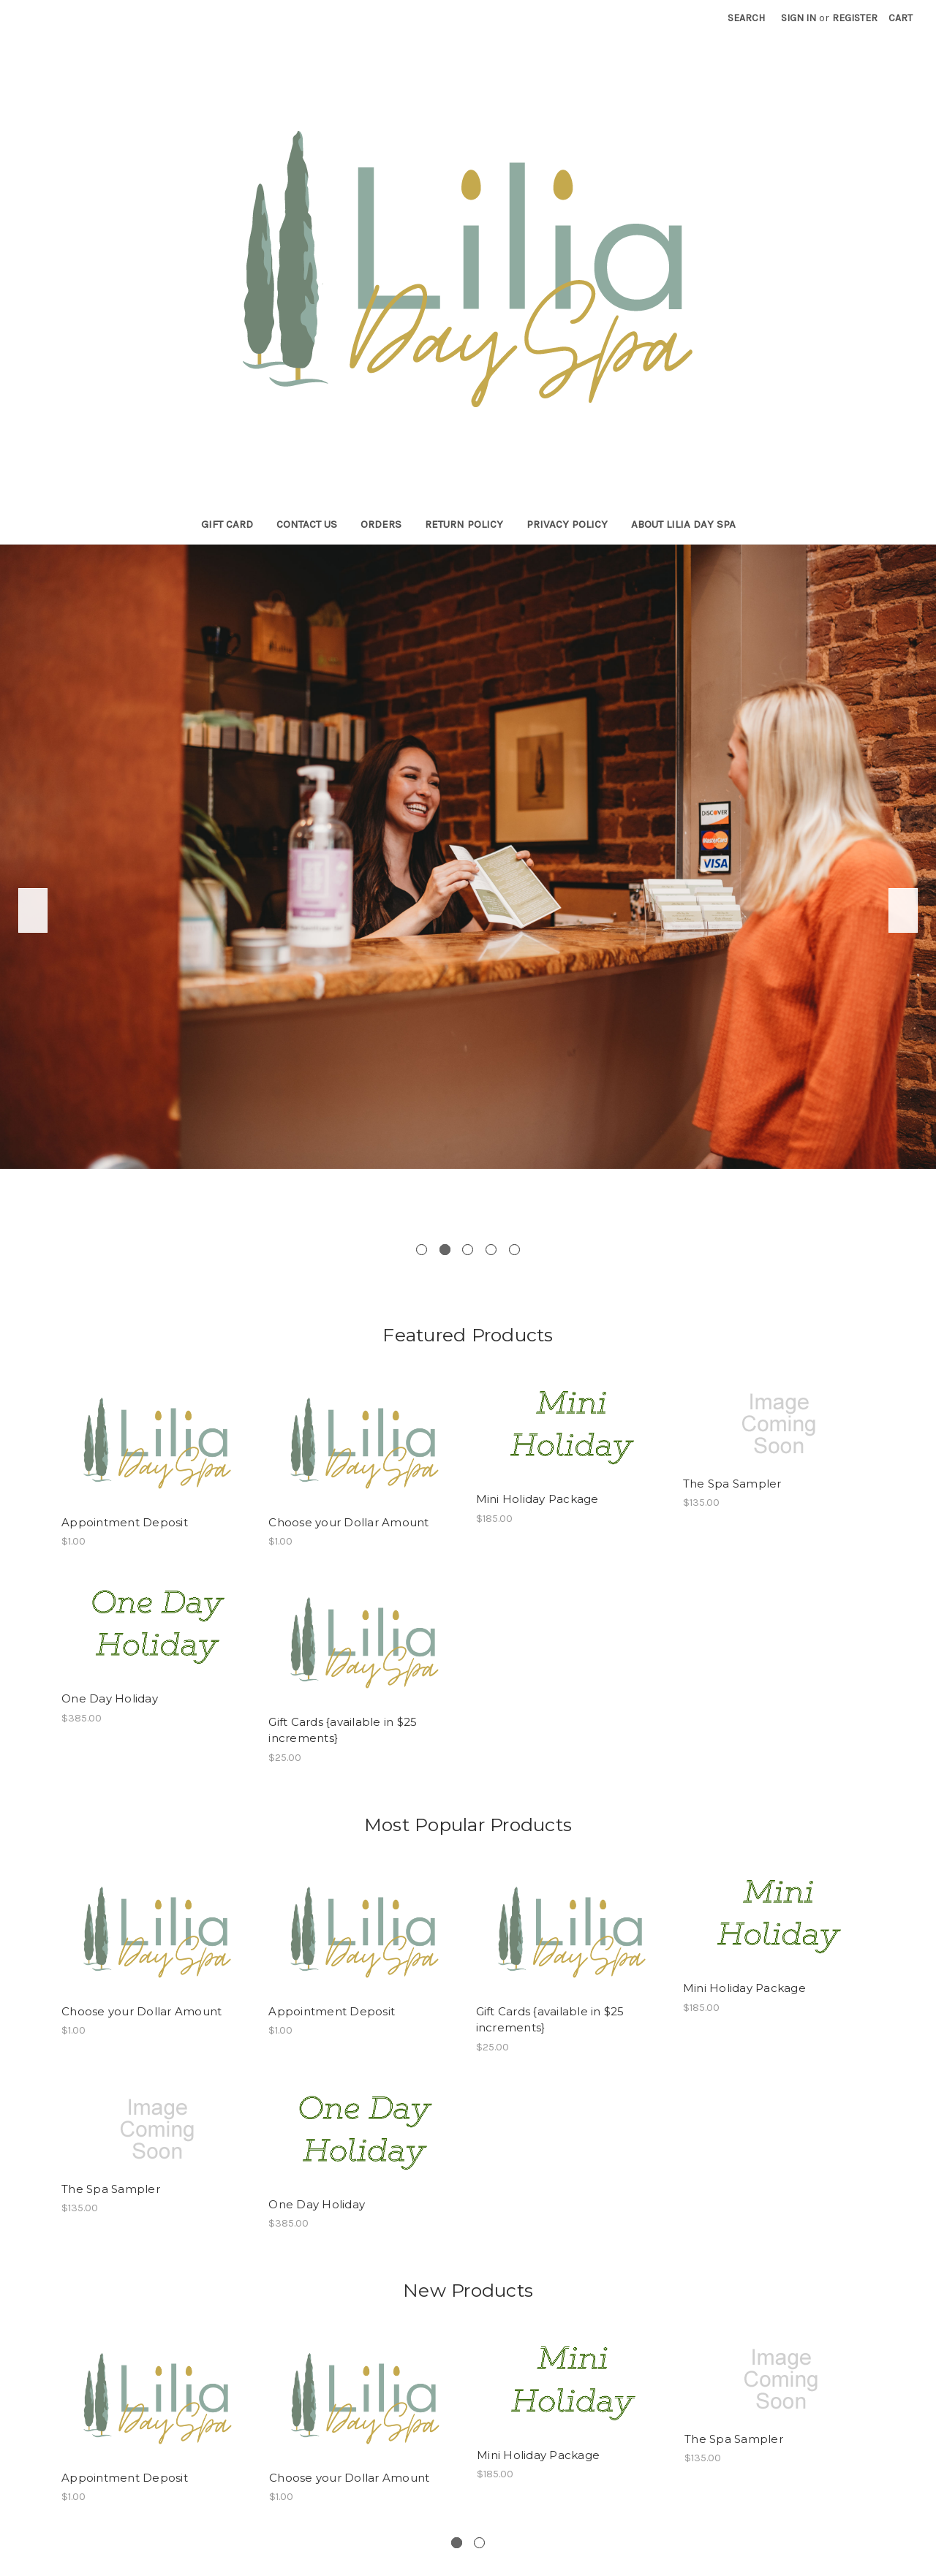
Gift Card (227, 524)
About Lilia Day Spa (683, 524)
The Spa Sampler (732, 1483)
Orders (381, 524)
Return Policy (464, 524)
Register (855, 18)
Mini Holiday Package (537, 1499)
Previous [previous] (33, 910)
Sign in (798, 18)
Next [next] (903, 910)
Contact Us (306, 524)
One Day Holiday (109, 1698)
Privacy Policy (567, 524)
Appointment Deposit (124, 1522)
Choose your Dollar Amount (348, 1522)
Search (746, 18)
